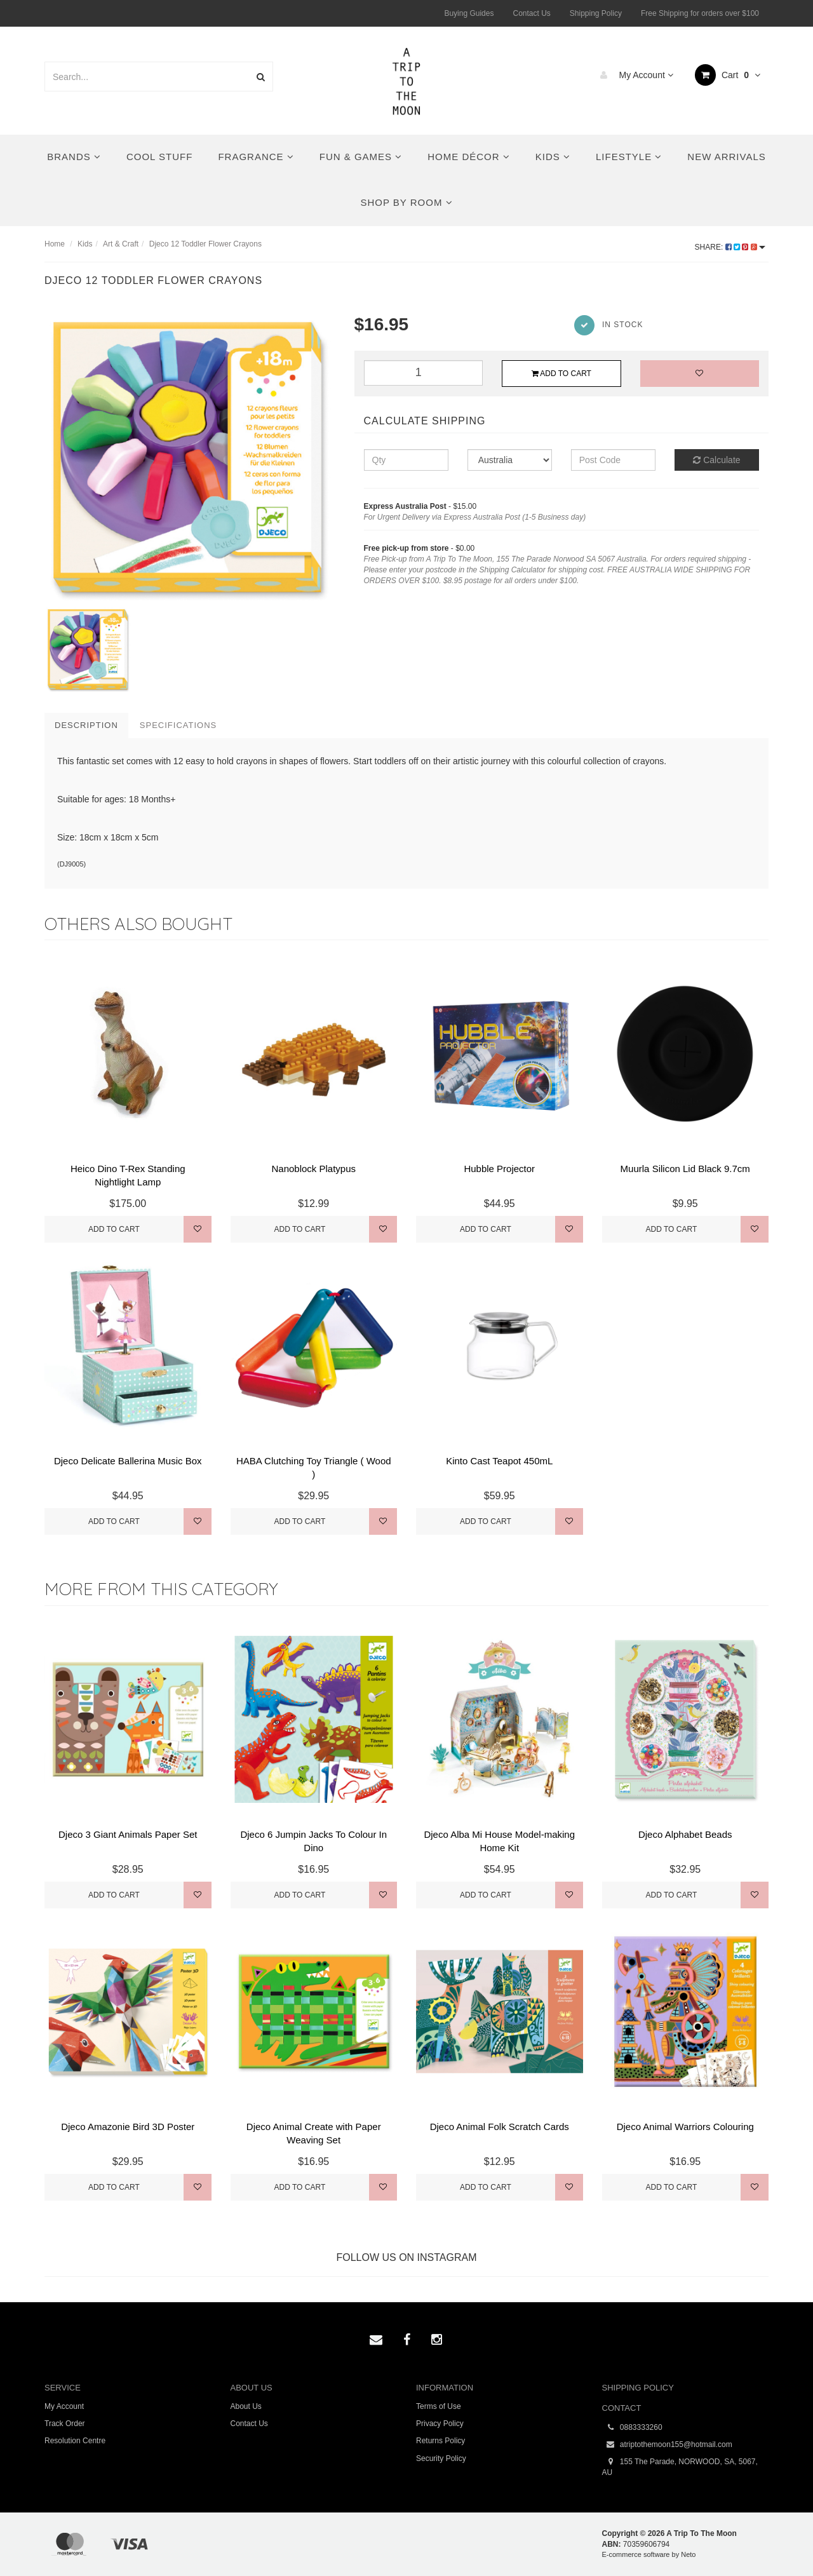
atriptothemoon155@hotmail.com (667, 2444)
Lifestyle (629, 156)
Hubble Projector (499, 1168)
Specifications (178, 725)
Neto (688, 2554)
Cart (727, 75)
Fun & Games (361, 156)
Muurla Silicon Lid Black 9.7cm (685, 1168)
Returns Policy (440, 2440)
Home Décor (468, 156)
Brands (74, 156)
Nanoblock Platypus (313, 1168)
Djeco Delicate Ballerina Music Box (128, 1460)
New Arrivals (726, 156)
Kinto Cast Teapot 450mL (499, 1460)
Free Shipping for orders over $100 (700, 13)
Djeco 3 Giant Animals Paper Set (127, 1834)
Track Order (64, 2423)
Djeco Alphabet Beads (685, 1834)
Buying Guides (469, 13)
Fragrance (255, 156)
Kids (552, 156)
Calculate (716, 460)
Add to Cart (561, 373)
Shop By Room (406, 202)
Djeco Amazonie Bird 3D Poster (127, 2126)
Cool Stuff (159, 156)
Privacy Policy (440, 2423)
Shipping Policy (596, 13)
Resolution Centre (74, 2440)
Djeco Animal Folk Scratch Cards (499, 2126)
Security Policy (441, 2458)
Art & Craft (120, 243)
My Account (633, 75)
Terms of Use (438, 2406)
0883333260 (632, 2427)
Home (54, 243)
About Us (246, 2406)
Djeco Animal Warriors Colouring (685, 2126)
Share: (730, 247)
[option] (189, 459)
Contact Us (531, 13)
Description (86, 725)
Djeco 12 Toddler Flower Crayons (205, 243)
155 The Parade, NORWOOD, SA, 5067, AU (680, 2467)
